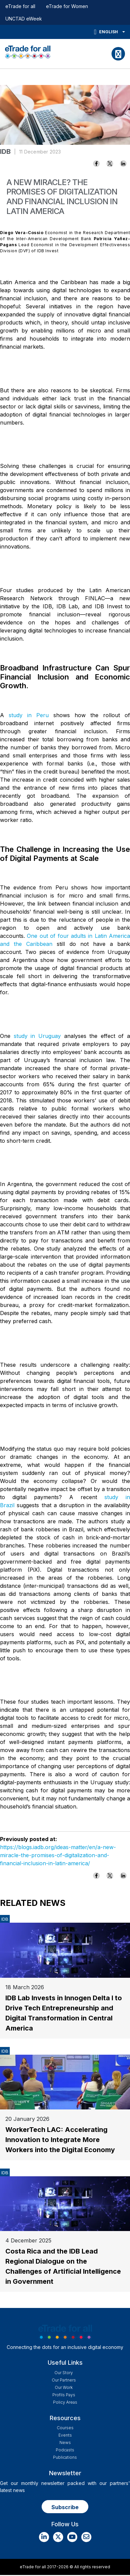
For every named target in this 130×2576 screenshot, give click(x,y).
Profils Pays (63, 2394)
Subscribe (65, 2507)
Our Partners (64, 2380)
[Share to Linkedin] (123, 163)
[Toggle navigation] (118, 53)
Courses (65, 2427)
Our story (63, 2372)
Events (65, 2435)
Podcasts (65, 2449)
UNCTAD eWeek (23, 18)
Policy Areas (65, 2402)
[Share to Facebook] (96, 163)
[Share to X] (109, 163)
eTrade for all (20, 6)
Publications (65, 2457)
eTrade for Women (67, 6)
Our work (64, 2387)
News (65, 2442)
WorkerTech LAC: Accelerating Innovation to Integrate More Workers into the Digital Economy (60, 2140)
